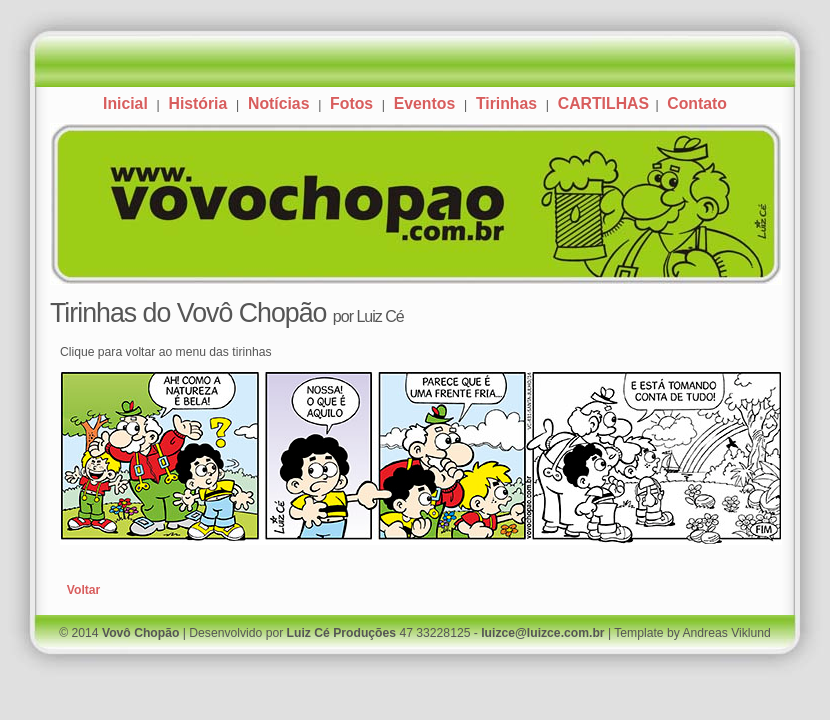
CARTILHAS (606, 103)
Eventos (424, 103)
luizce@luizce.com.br (542, 633)
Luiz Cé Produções (341, 633)
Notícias (278, 103)
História (197, 103)
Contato (697, 103)
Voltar (84, 590)
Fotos (351, 103)
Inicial (125, 103)
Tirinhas (506, 103)
